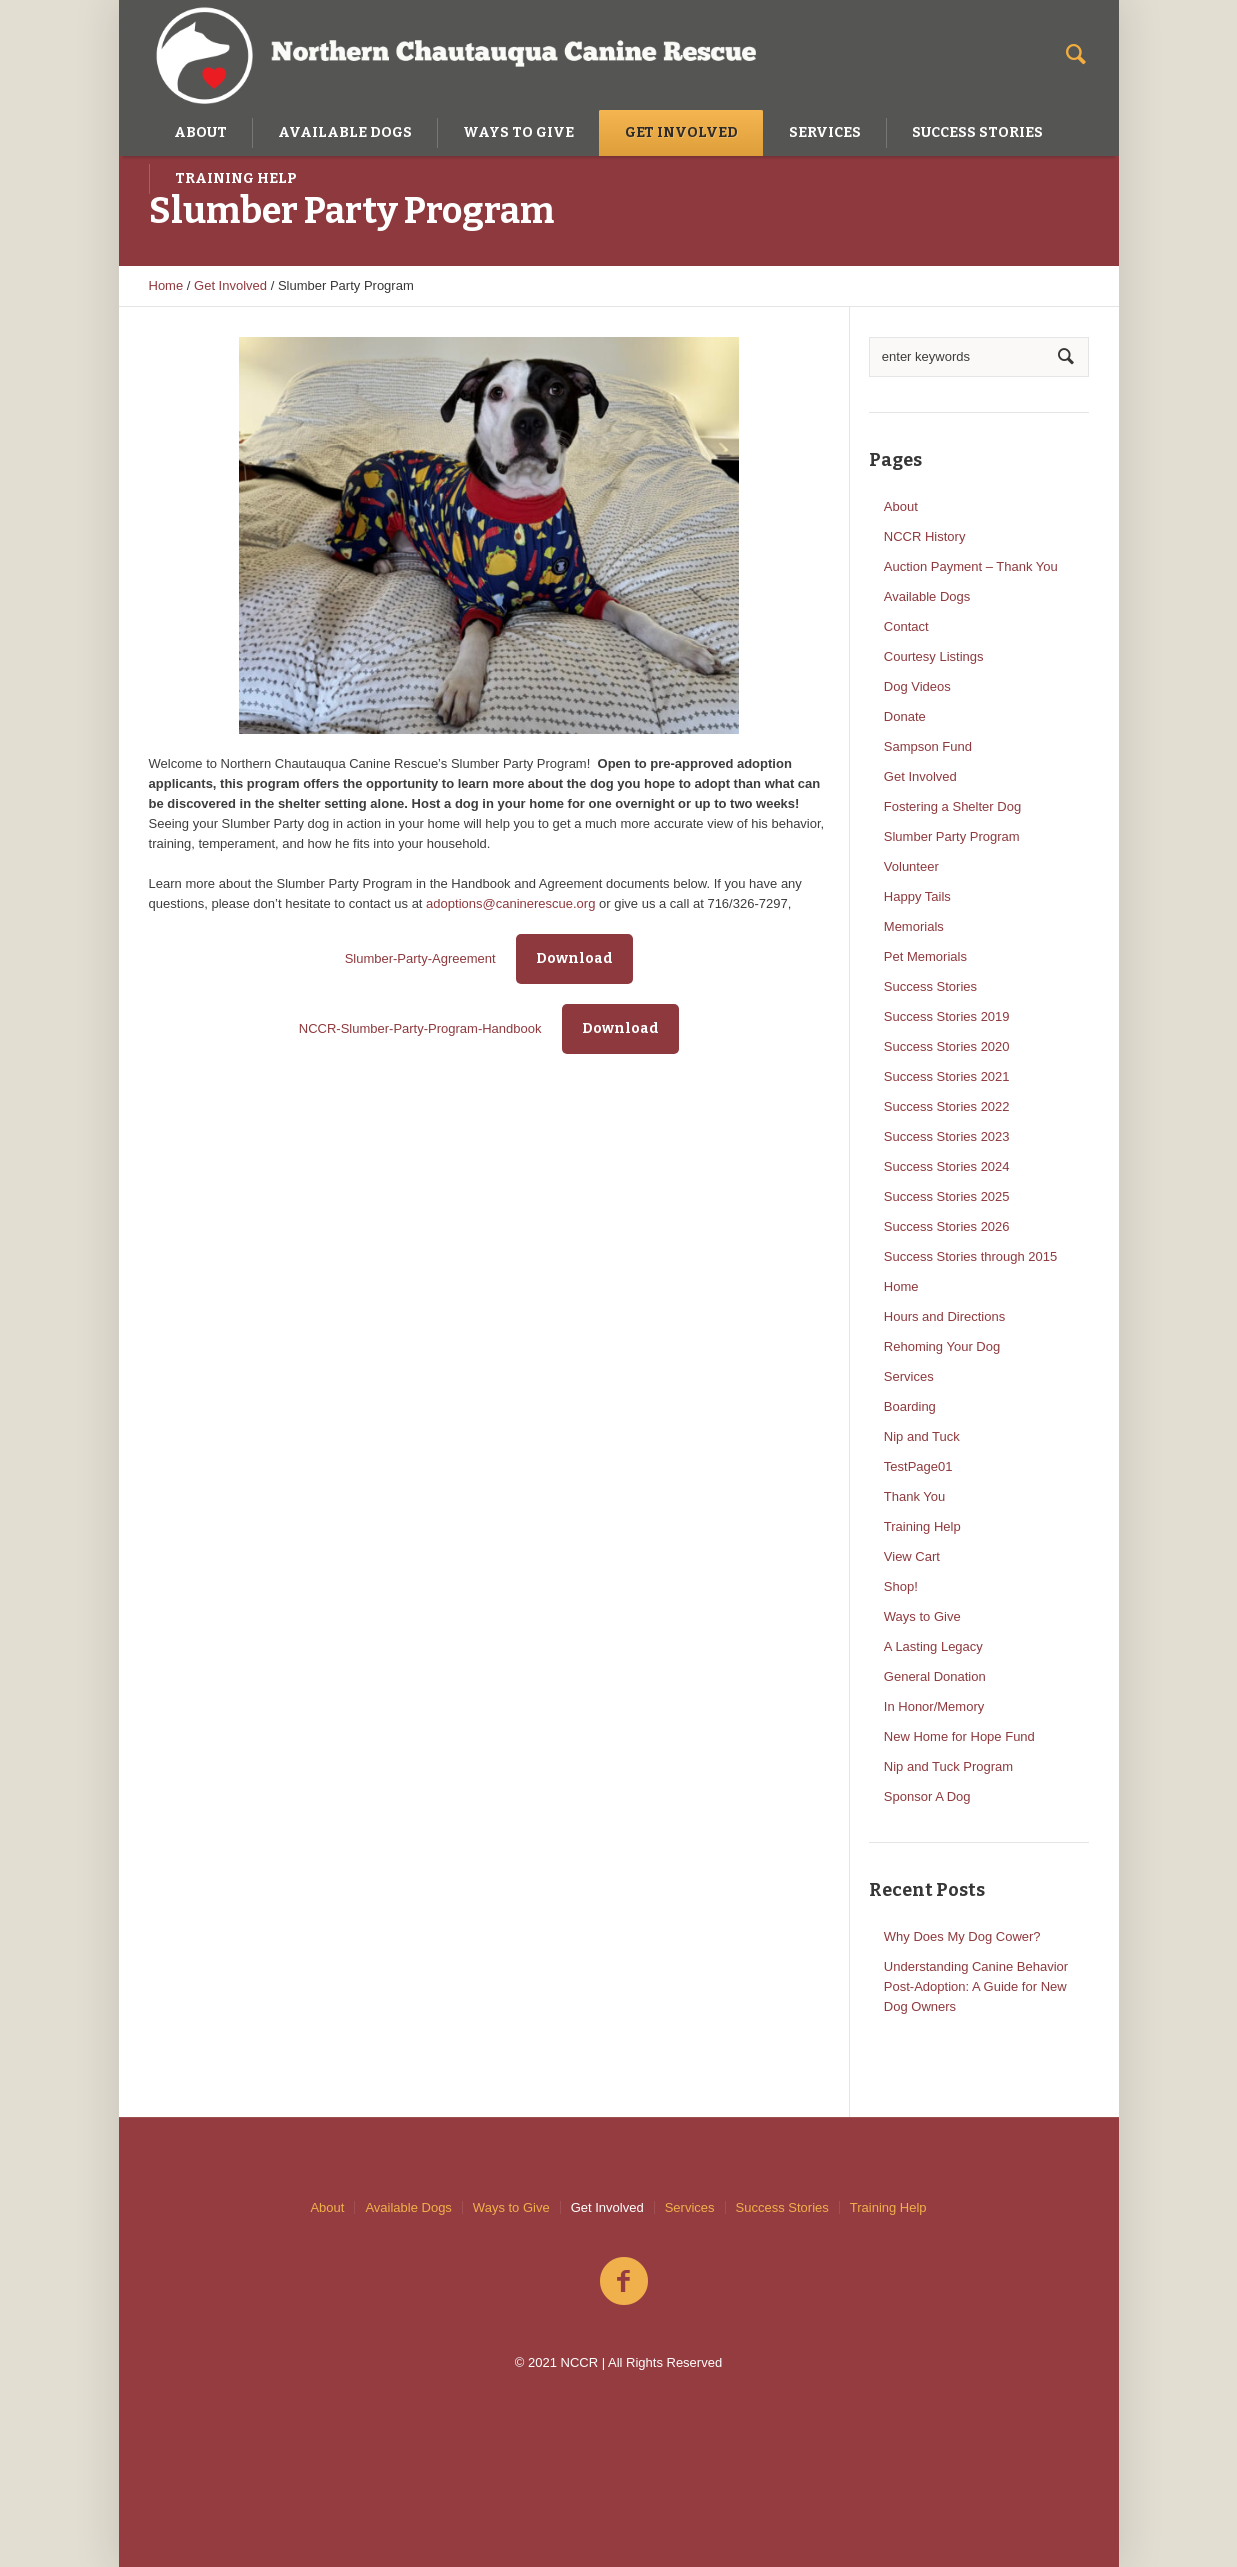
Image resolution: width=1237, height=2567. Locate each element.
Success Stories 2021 (947, 1076)
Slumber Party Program (952, 836)
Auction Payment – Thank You (971, 566)
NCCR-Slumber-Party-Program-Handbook (420, 1028)
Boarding (910, 1406)
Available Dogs (927, 596)
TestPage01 (918, 1466)
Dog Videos (917, 686)
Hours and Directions (944, 1316)
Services (909, 1376)
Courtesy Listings (934, 656)
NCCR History (925, 536)
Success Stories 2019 (947, 1016)
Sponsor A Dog (927, 1796)
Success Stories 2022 (947, 1106)
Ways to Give (922, 1616)
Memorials (914, 926)
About (901, 506)
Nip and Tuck (922, 1436)
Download (574, 958)
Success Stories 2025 (947, 1196)
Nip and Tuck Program (948, 1766)
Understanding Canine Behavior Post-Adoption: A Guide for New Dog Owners (976, 1986)
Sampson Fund (928, 746)
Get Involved (230, 285)
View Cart (912, 1556)
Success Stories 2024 (947, 1166)
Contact (906, 626)
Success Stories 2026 (947, 1226)
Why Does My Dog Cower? (962, 1936)
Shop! (901, 1586)
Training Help (922, 1526)
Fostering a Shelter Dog (952, 806)
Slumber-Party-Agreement (420, 958)
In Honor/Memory (934, 1706)
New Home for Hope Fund (959, 1736)
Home (166, 285)
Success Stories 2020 (947, 1046)
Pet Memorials (925, 956)
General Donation (935, 1676)
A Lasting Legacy (933, 1646)
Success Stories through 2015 (970, 1256)
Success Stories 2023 (947, 1136)
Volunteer (911, 866)
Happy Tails (917, 896)
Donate (905, 716)
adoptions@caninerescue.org (510, 903)
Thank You (914, 1496)
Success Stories (930, 986)
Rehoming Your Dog (942, 1346)
